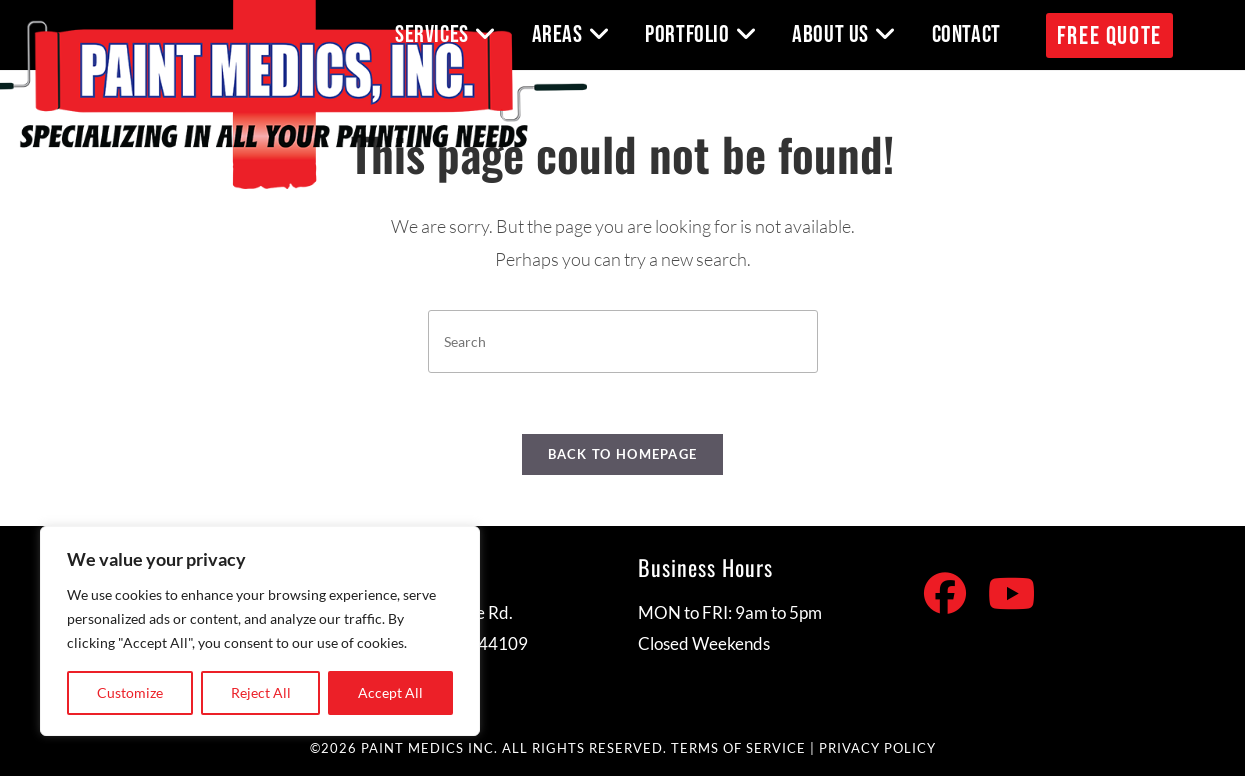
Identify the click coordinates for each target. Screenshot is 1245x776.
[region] (260, 631)
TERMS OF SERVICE (738, 748)
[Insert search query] (623, 341)
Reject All (261, 692)
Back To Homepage (623, 454)
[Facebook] (945, 594)
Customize (130, 692)
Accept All (390, 692)
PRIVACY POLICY (877, 748)
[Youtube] (1011, 594)
